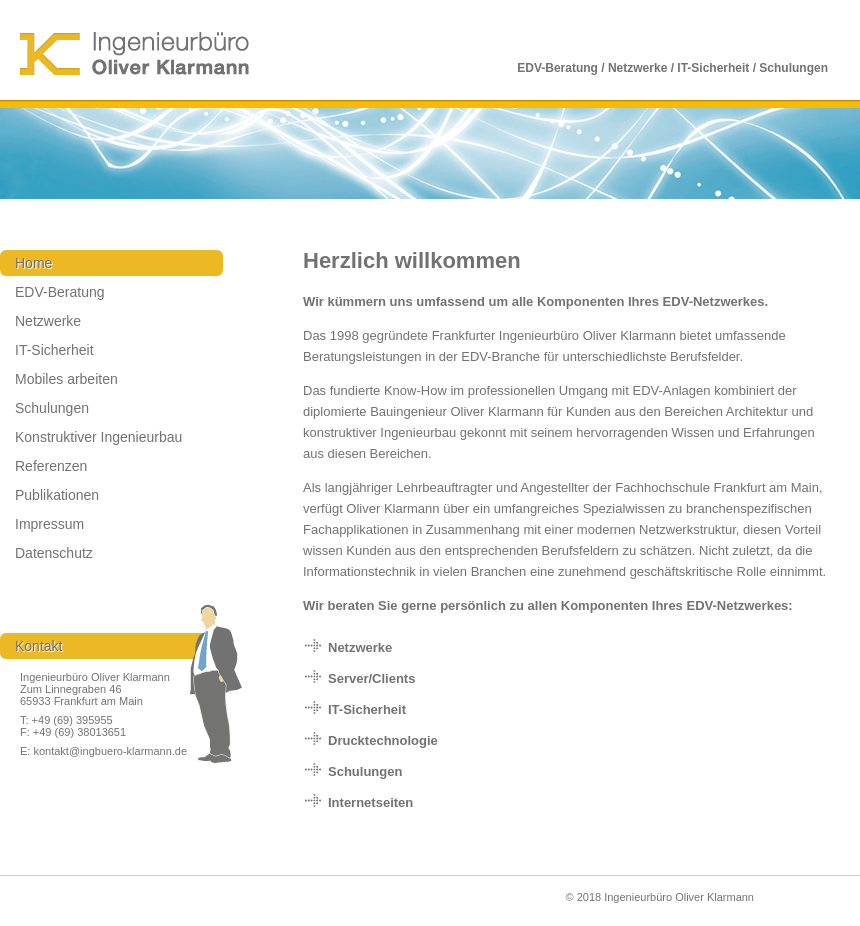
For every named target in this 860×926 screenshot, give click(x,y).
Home (33, 263)
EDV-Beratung (60, 292)
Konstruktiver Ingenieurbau (98, 437)
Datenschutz (54, 553)
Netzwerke (48, 321)
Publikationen (57, 495)
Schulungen (52, 408)
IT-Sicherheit (54, 350)
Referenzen (51, 466)
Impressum (49, 524)
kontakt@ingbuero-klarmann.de (108, 751)
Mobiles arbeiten (66, 379)
